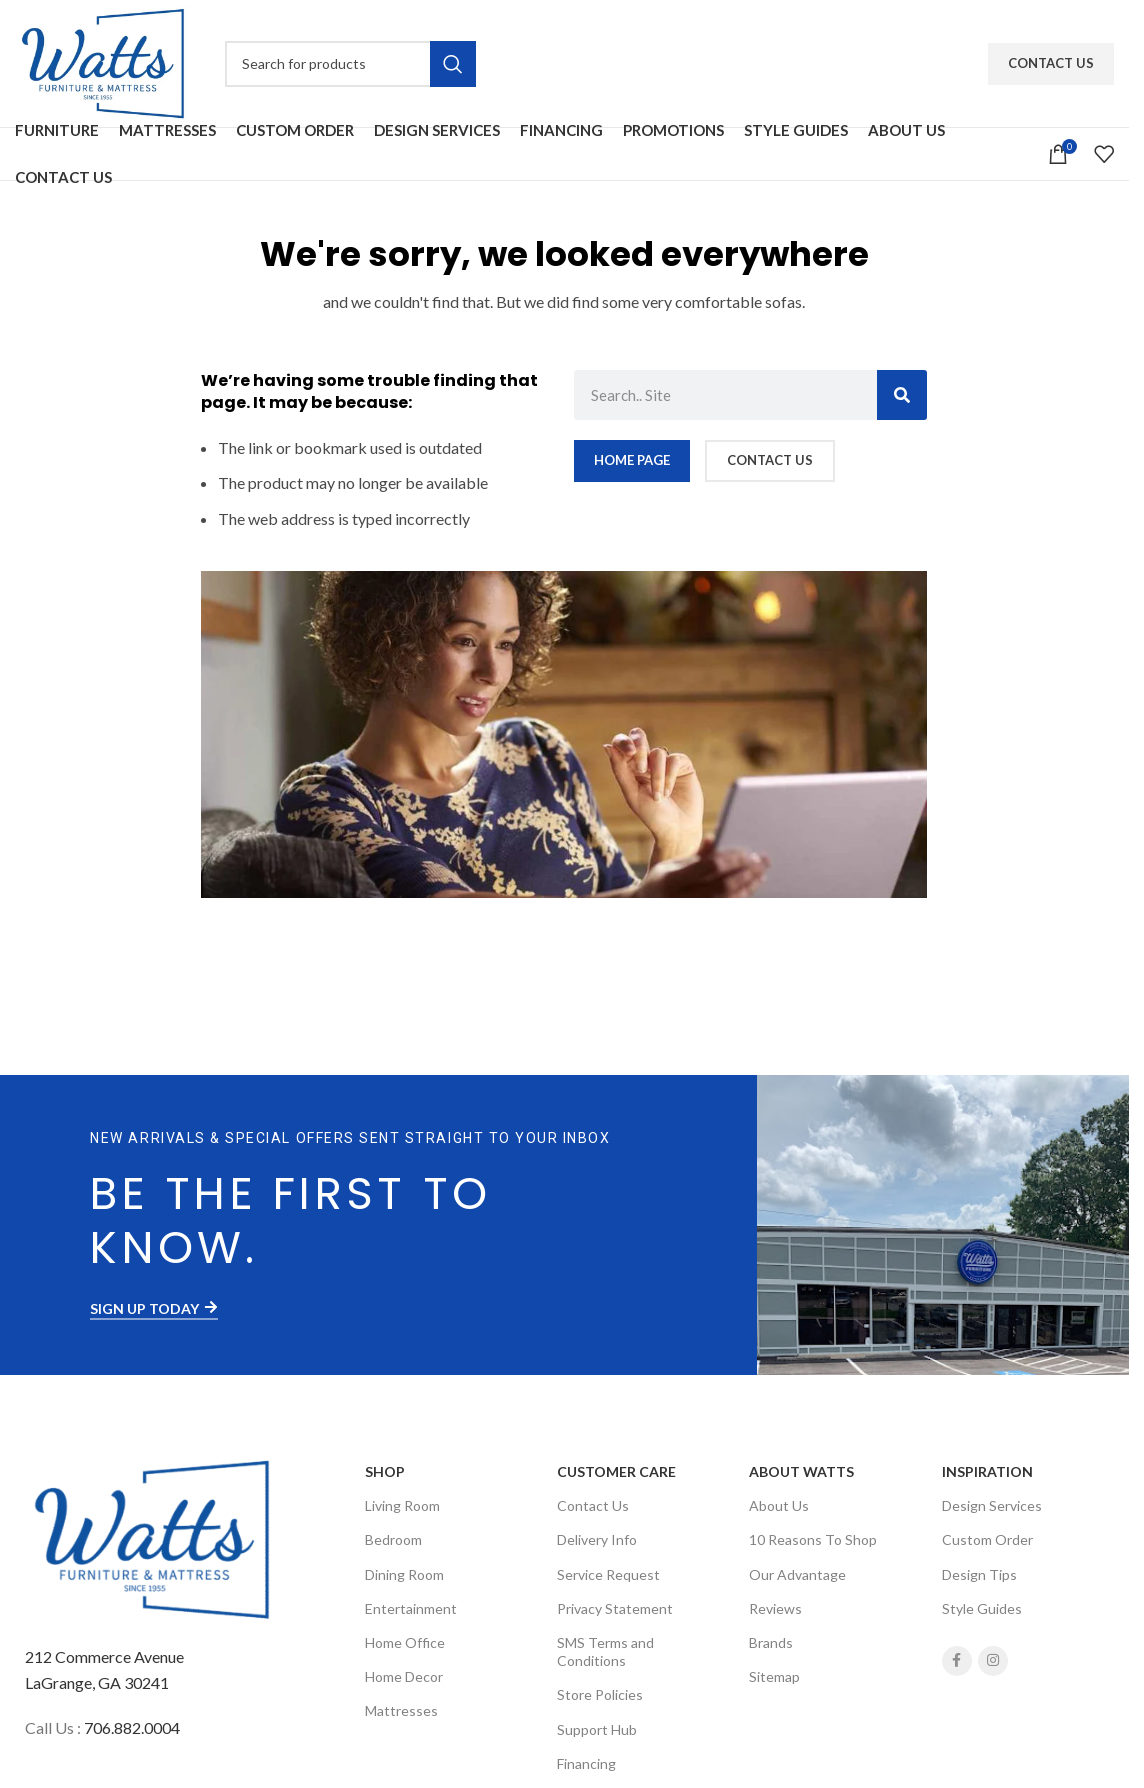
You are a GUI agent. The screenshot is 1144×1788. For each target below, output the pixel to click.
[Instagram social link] (993, 1661)
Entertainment (411, 1608)
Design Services (992, 1505)
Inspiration (987, 1471)
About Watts (801, 1471)
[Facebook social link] (957, 1661)
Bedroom (393, 1539)
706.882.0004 (132, 1727)
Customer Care (616, 1471)
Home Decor (404, 1676)
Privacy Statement (615, 1608)
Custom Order (987, 1539)
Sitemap (774, 1676)
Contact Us (1051, 63)
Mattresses (401, 1710)
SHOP (385, 1471)
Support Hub (597, 1729)
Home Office (405, 1642)
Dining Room (404, 1574)
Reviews (775, 1608)
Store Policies (600, 1694)
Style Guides (982, 1608)
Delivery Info (597, 1539)
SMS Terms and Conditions (605, 1651)
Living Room (402, 1505)
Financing (586, 1763)
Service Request (608, 1574)
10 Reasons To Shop (813, 1539)
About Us (779, 1505)
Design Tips (979, 1574)
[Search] (350, 64)
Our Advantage (797, 1574)
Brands (771, 1642)
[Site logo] (105, 61)
